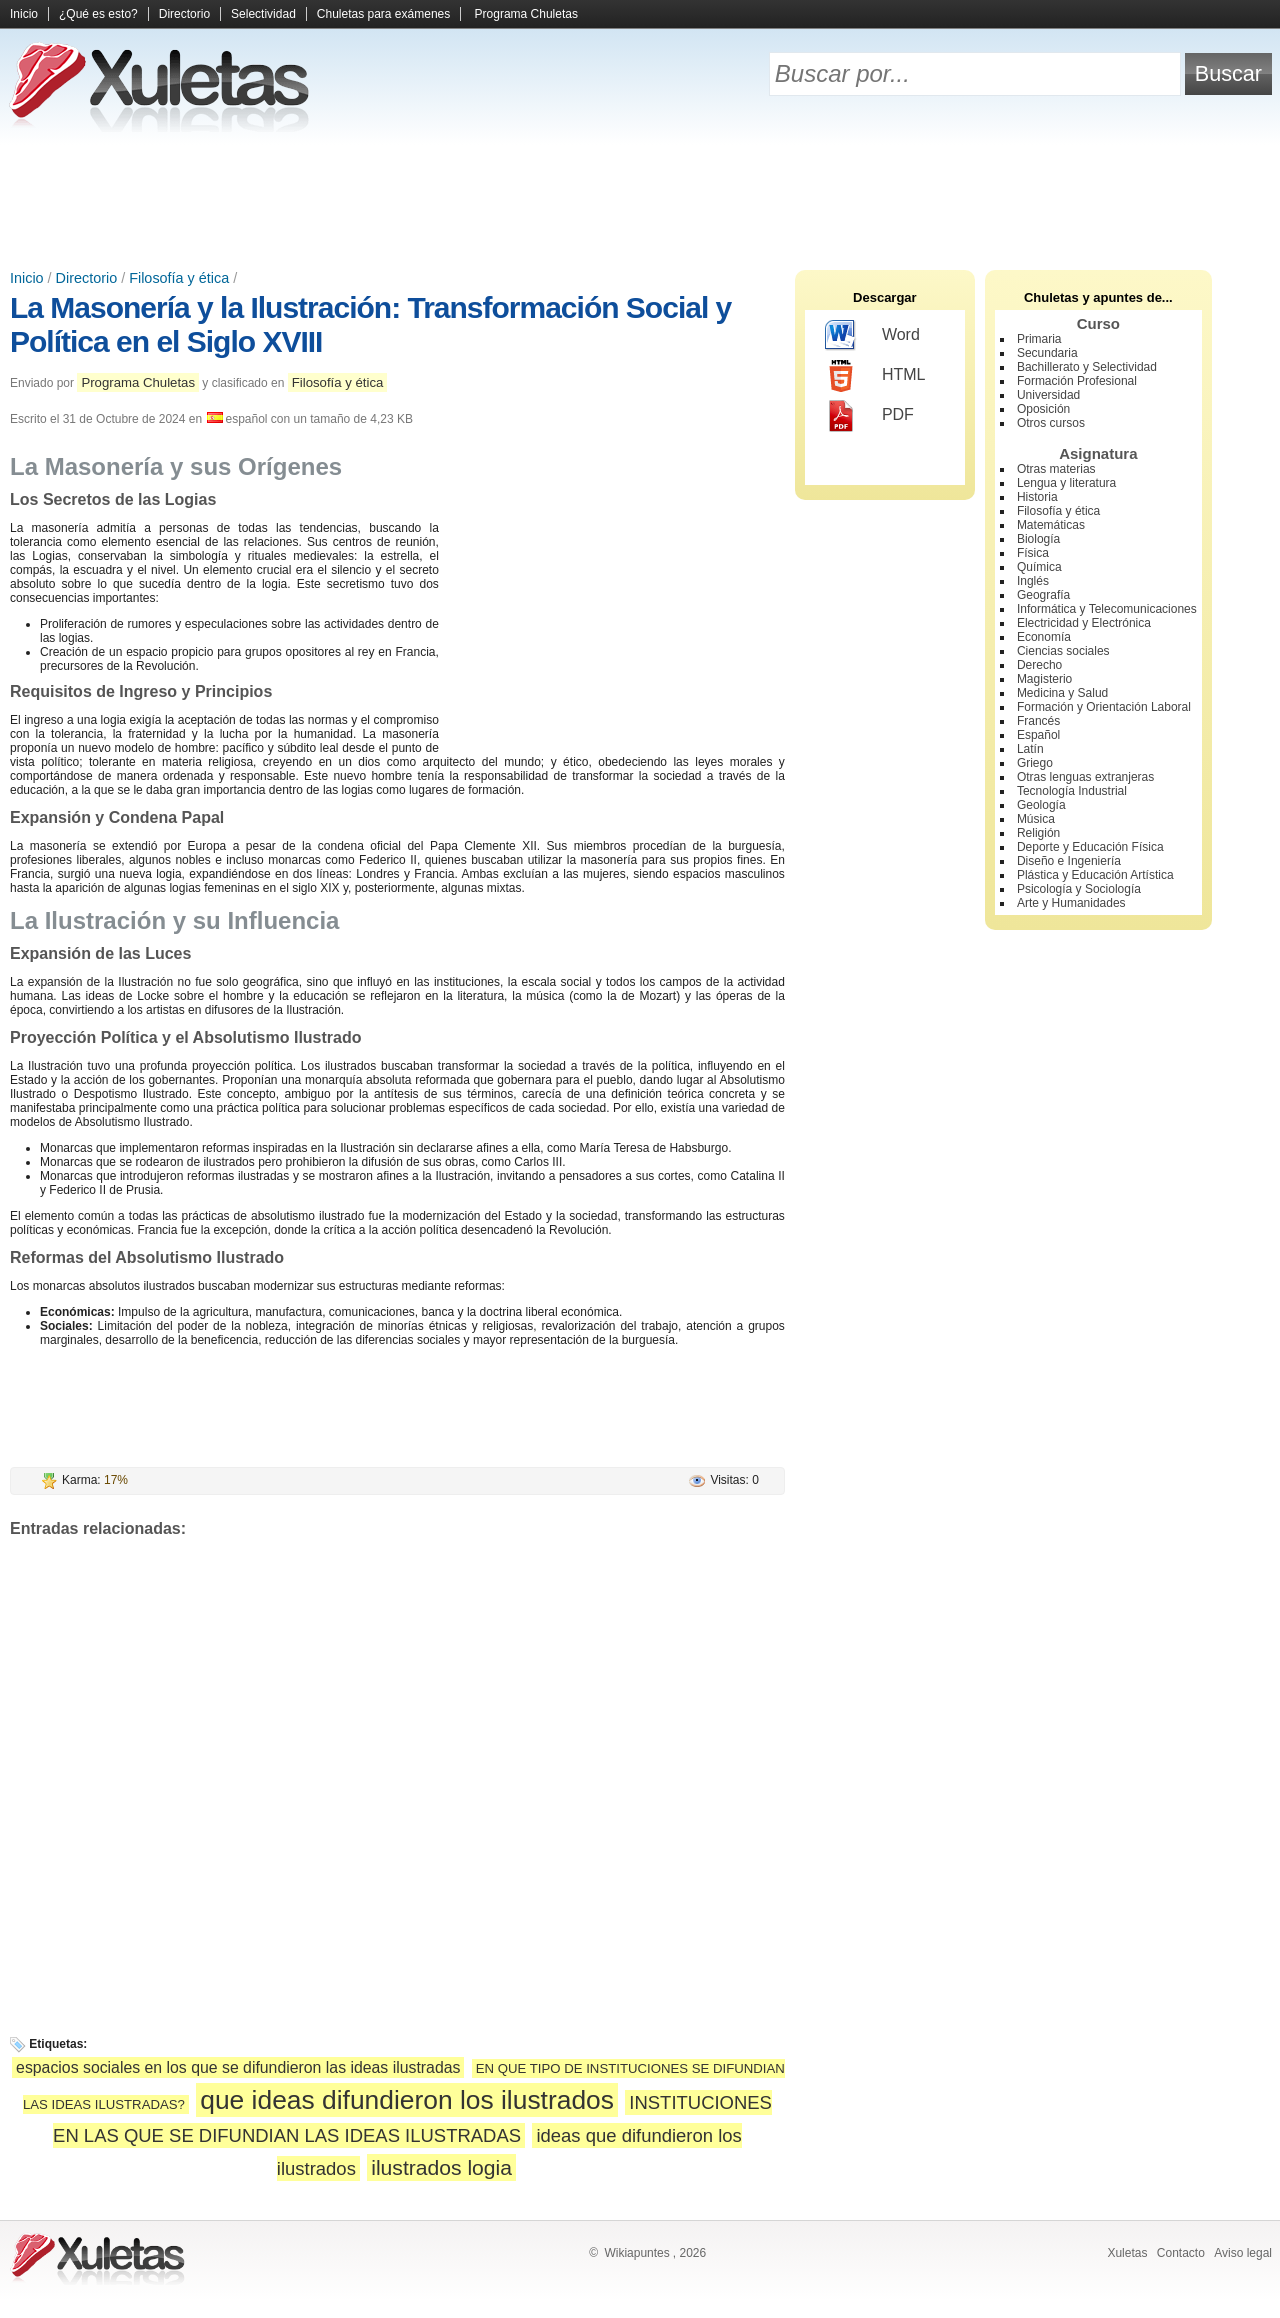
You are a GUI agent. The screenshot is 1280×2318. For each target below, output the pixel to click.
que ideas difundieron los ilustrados (407, 2100)
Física (1033, 553)
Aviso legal (1243, 2253)
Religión (1038, 833)
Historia (1037, 497)
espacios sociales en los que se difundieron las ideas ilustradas (238, 2067)
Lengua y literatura (1066, 483)
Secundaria (1047, 353)
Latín (1030, 749)
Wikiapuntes (636, 2253)
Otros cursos (1051, 423)
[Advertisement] (640, 200)
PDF (869, 416)
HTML (875, 376)
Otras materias (1056, 469)
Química (1039, 567)
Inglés (1033, 581)
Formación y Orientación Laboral (1104, 707)
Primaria (1039, 339)
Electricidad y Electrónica (1084, 623)
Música (1036, 819)
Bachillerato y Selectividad (1087, 367)
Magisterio (1044, 679)
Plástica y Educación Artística (1095, 875)
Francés (1038, 721)
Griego (1035, 763)
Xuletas (1127, 2253)
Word (872, 336)
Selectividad (263, 14)
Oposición (1043, 409)
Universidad (1048, 395)
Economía (1044, 637)
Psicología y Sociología (1079, 889)
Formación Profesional (1077, 381)
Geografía (1043, 595)
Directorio (184, 14)
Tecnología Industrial (1072, 791)
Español (1038, 735)
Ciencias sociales (1063, 651)
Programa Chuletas (526, 14)
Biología (1038, 539)
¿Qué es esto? (98, 14)
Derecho (1039, 665)
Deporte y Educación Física (1090, 847)
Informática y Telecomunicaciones (1107, 609)
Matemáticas (1051, 525)
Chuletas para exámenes (383, 14)
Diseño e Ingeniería (1069, 861)
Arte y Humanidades (1071, 903)
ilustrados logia (441, 2167)
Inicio (24, 14)
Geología (1041, 805)
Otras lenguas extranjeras (1085, 777)
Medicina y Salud (1062, 693)
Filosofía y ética (179, 278)
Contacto (1181, 2253)
